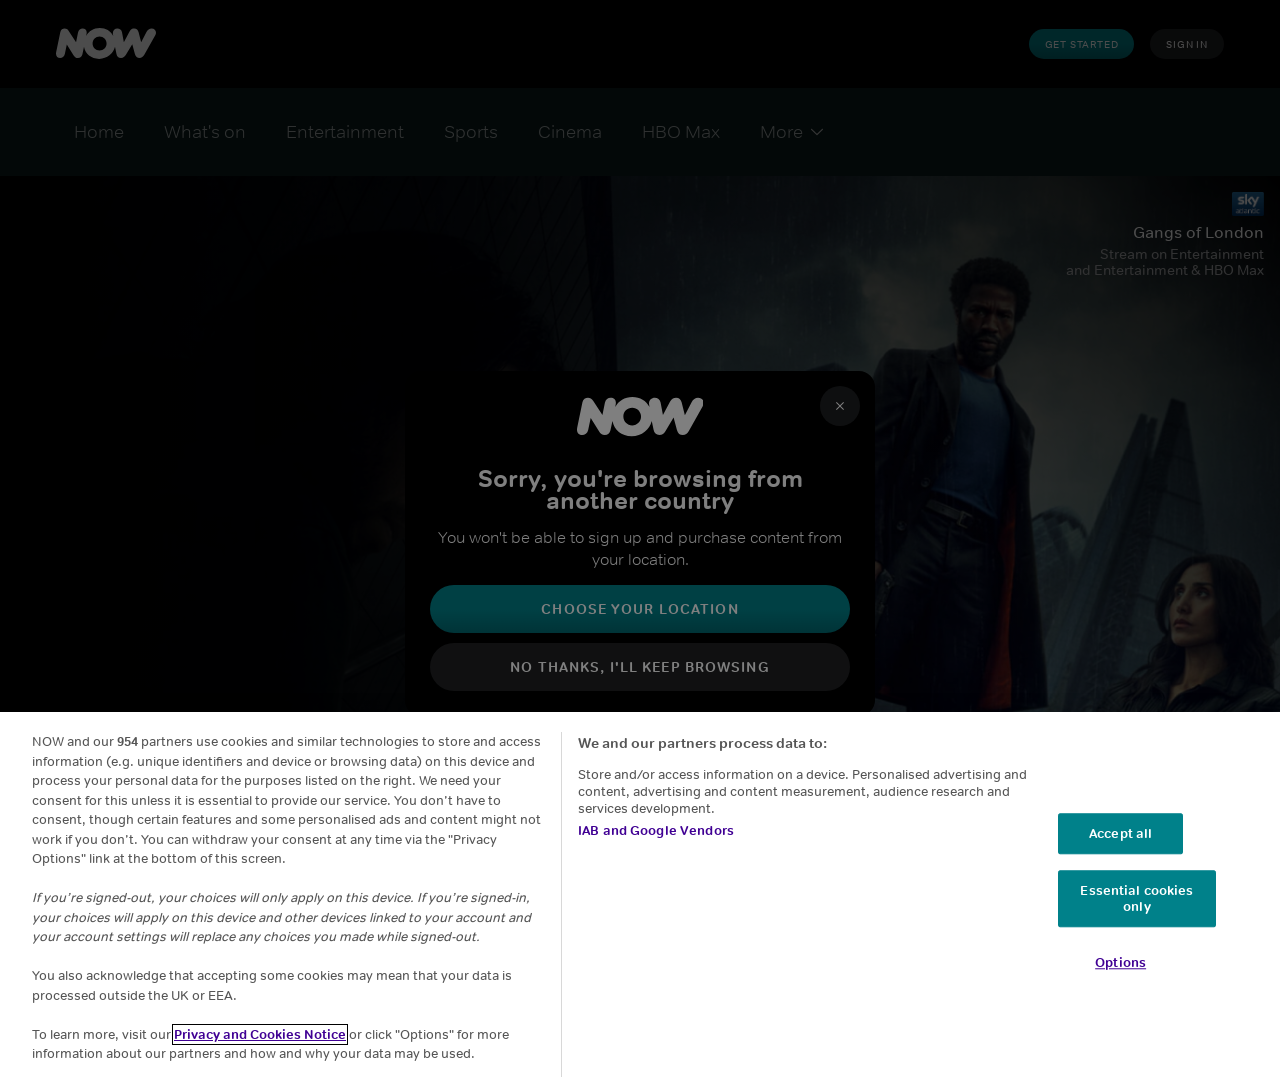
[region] (640, 899)
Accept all (1120, 833)
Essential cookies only (1136, 899)
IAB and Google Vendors (656, 830)
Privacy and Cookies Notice (260, 1034)
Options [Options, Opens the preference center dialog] (1120, 963)
